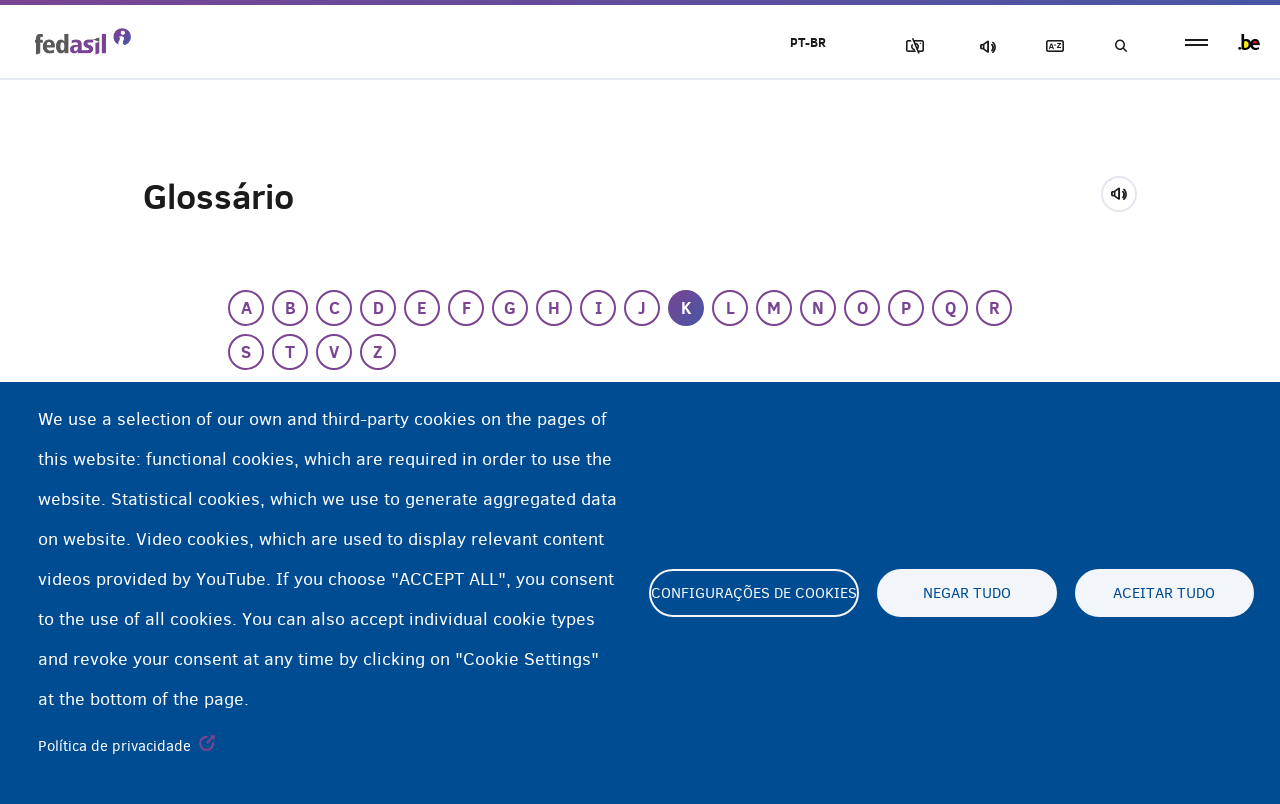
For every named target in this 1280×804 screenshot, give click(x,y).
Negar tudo (967, 593)
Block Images (911, 46)
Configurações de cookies (754, 593)
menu (1196, 42)
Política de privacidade (114, 746)
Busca (1120, 46)
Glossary (1051, 46)
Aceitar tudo (1164, 593)
